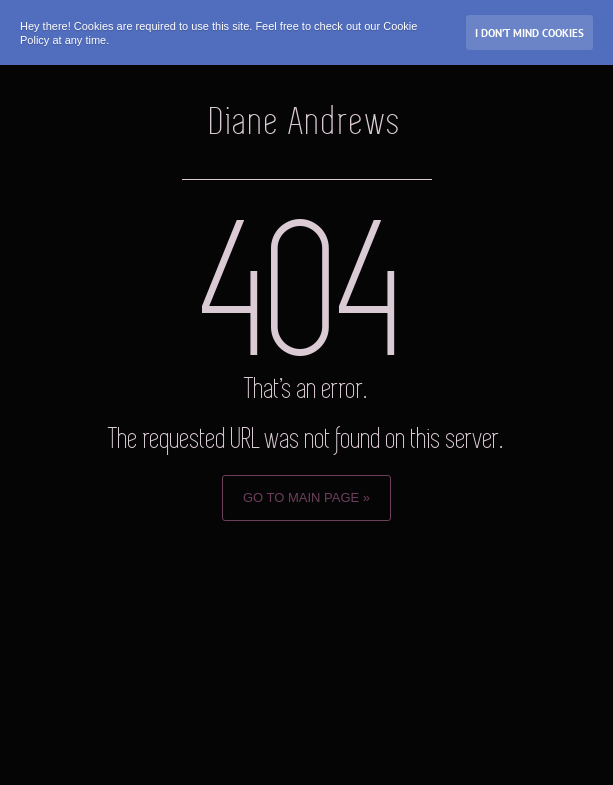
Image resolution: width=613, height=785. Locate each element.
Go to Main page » (306, 497)
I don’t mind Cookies (529, 33)
